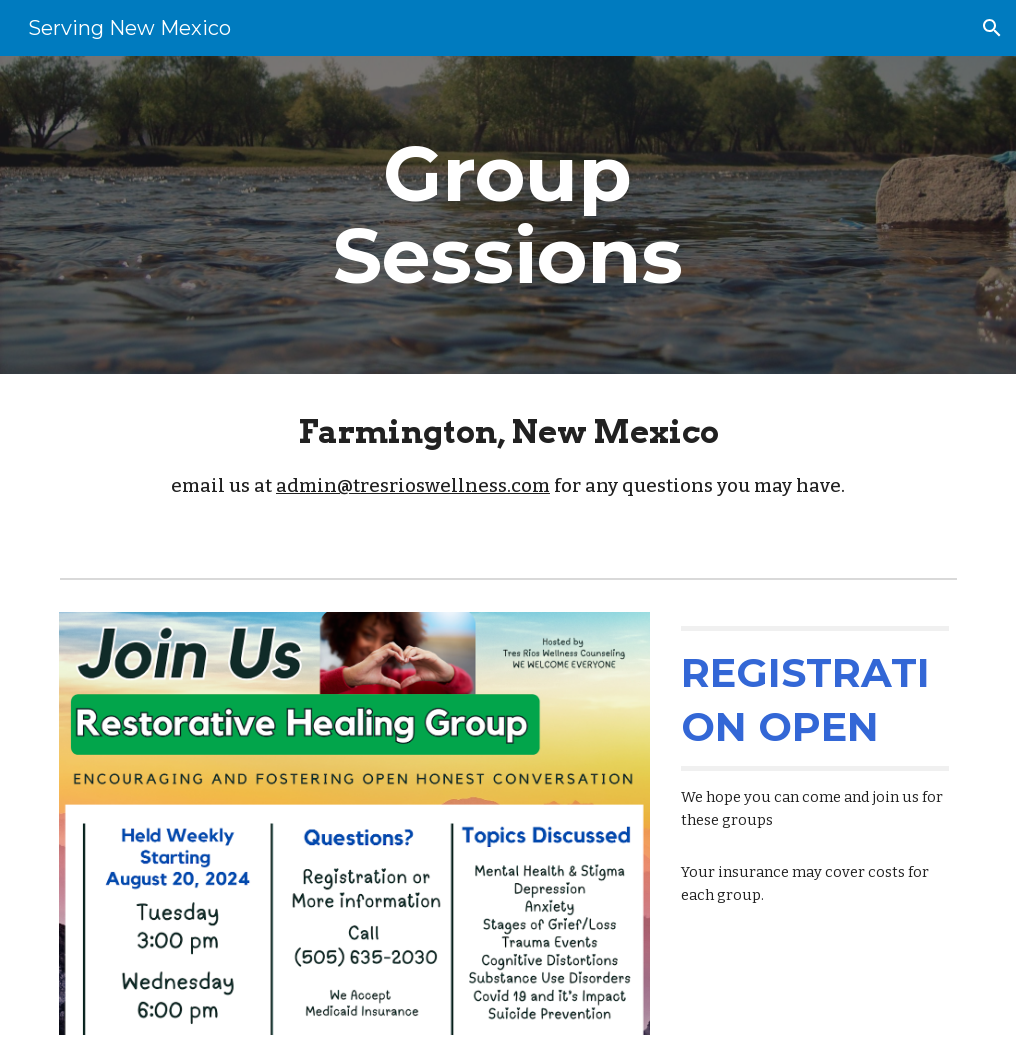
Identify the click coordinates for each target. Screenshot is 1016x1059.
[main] (508, 215)
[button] (992, 28)
